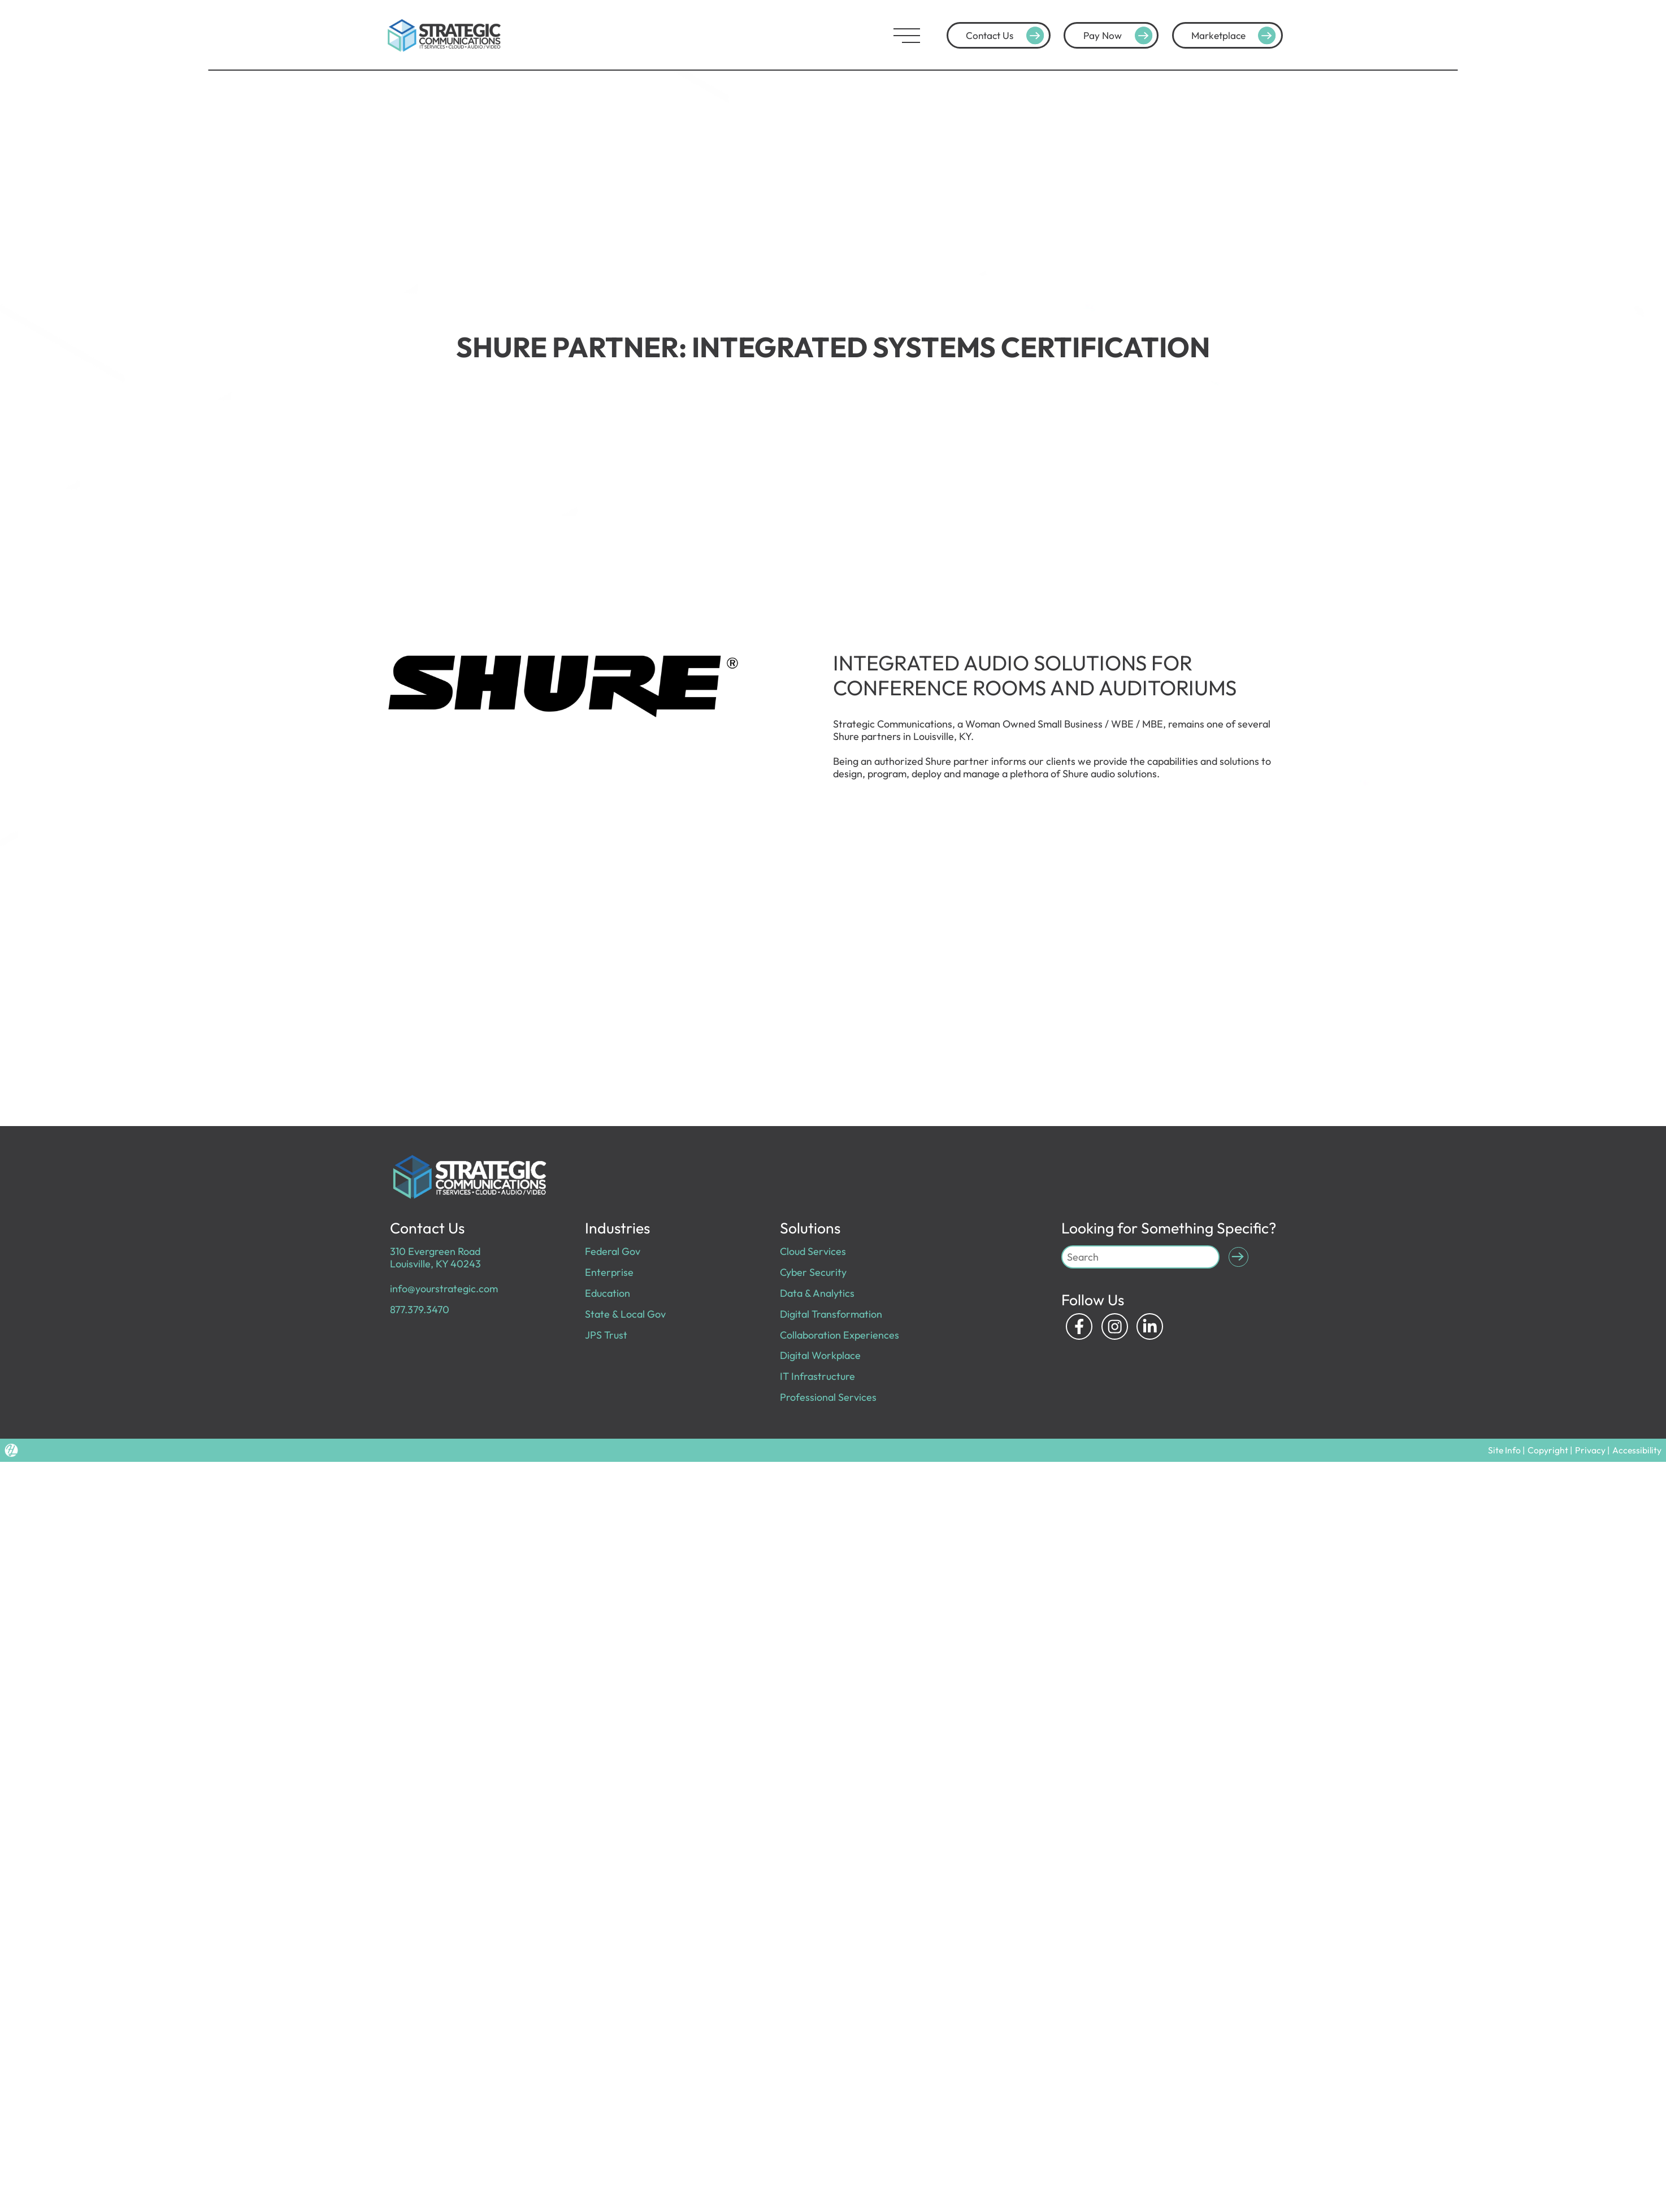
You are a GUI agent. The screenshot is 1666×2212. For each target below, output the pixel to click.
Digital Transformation (831, 1314)
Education (607, 1293)
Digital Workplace (820, 1355)
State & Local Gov (625, 1314)
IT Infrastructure (817, 1376)
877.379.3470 (419, 1309)
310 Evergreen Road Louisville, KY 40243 (435, 1257)
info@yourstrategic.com (444, 1288)
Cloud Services (813, 1251)
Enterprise (609, 1272)
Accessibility (1639, 1450)
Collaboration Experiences (839, 1334)
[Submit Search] (1238, 1257)
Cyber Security (813, 1272)
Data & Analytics (817, 1293)
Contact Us (1006, 35)
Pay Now (1119, 35)
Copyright (1556, 1450)
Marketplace (1235, 35)
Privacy (1596, 1450)
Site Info (1515, 1450)
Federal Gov (612, 1251)
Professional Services (828, 1397)
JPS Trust (606, 1334)
